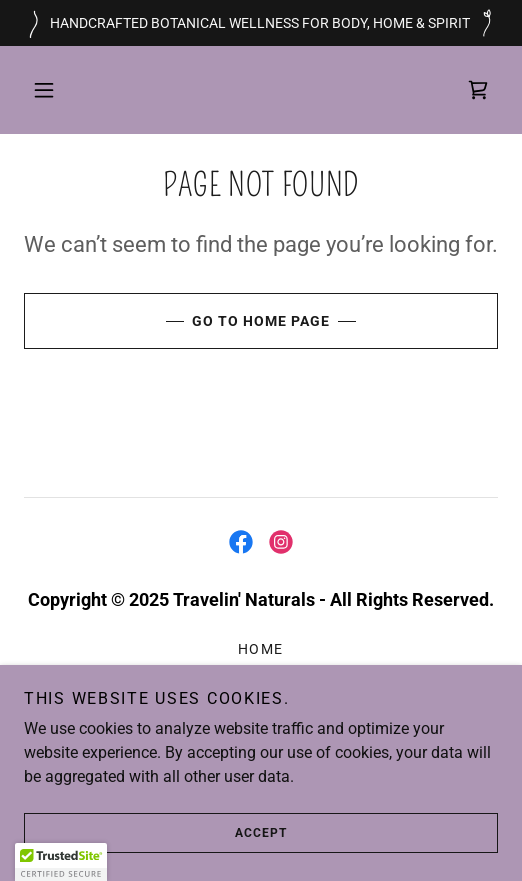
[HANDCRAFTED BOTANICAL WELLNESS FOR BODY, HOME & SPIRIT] (261, 23)
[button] (44, 90)
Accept (155, 833)
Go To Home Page (177, 321)
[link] (478, 90)
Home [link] (261, 649)
